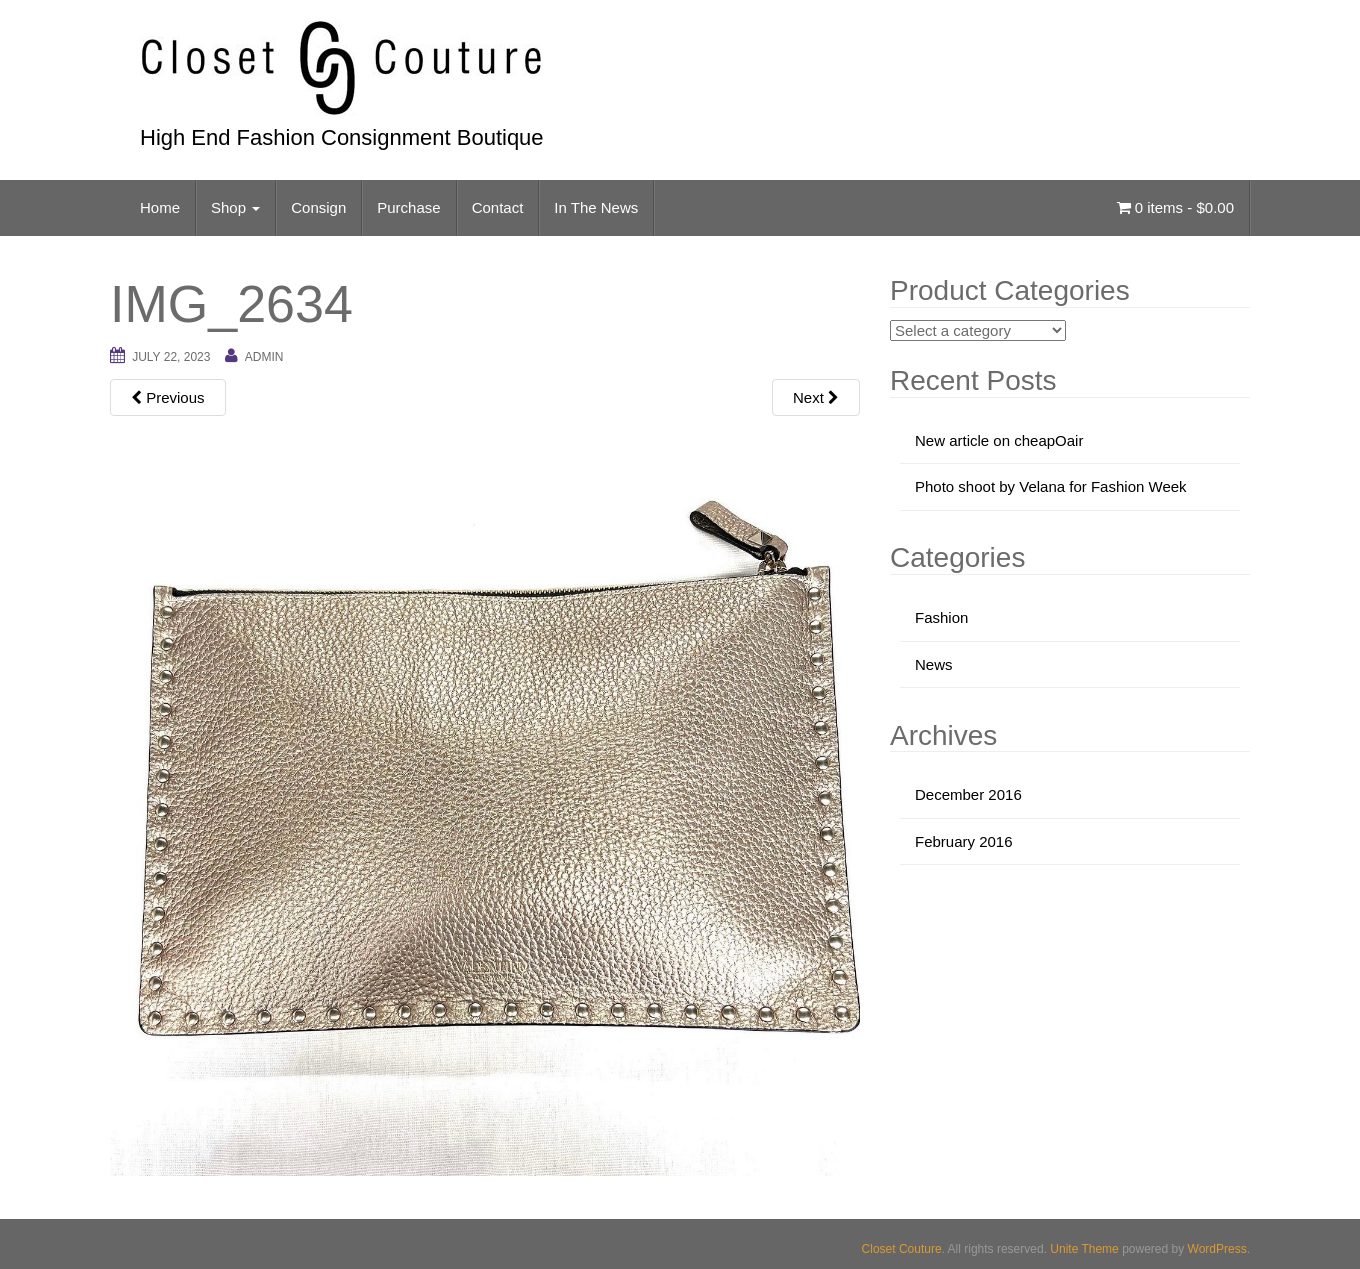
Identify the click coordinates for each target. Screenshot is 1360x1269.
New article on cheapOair (999, 440)
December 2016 (968, 794)
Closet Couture (902, 1249)
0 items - (1175, 207)
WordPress (1217, 1249)
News (934, 664)
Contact (498, 207)
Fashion (941, 617)
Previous (168, 397)
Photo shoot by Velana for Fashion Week (1051, 486)
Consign (318, 207)
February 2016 (964, 841)
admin (264, 357)
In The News (596, 207)
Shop (235, 207)
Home (160, 207)
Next (816, 397)
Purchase (408, 207)
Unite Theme (1084, 1249)
